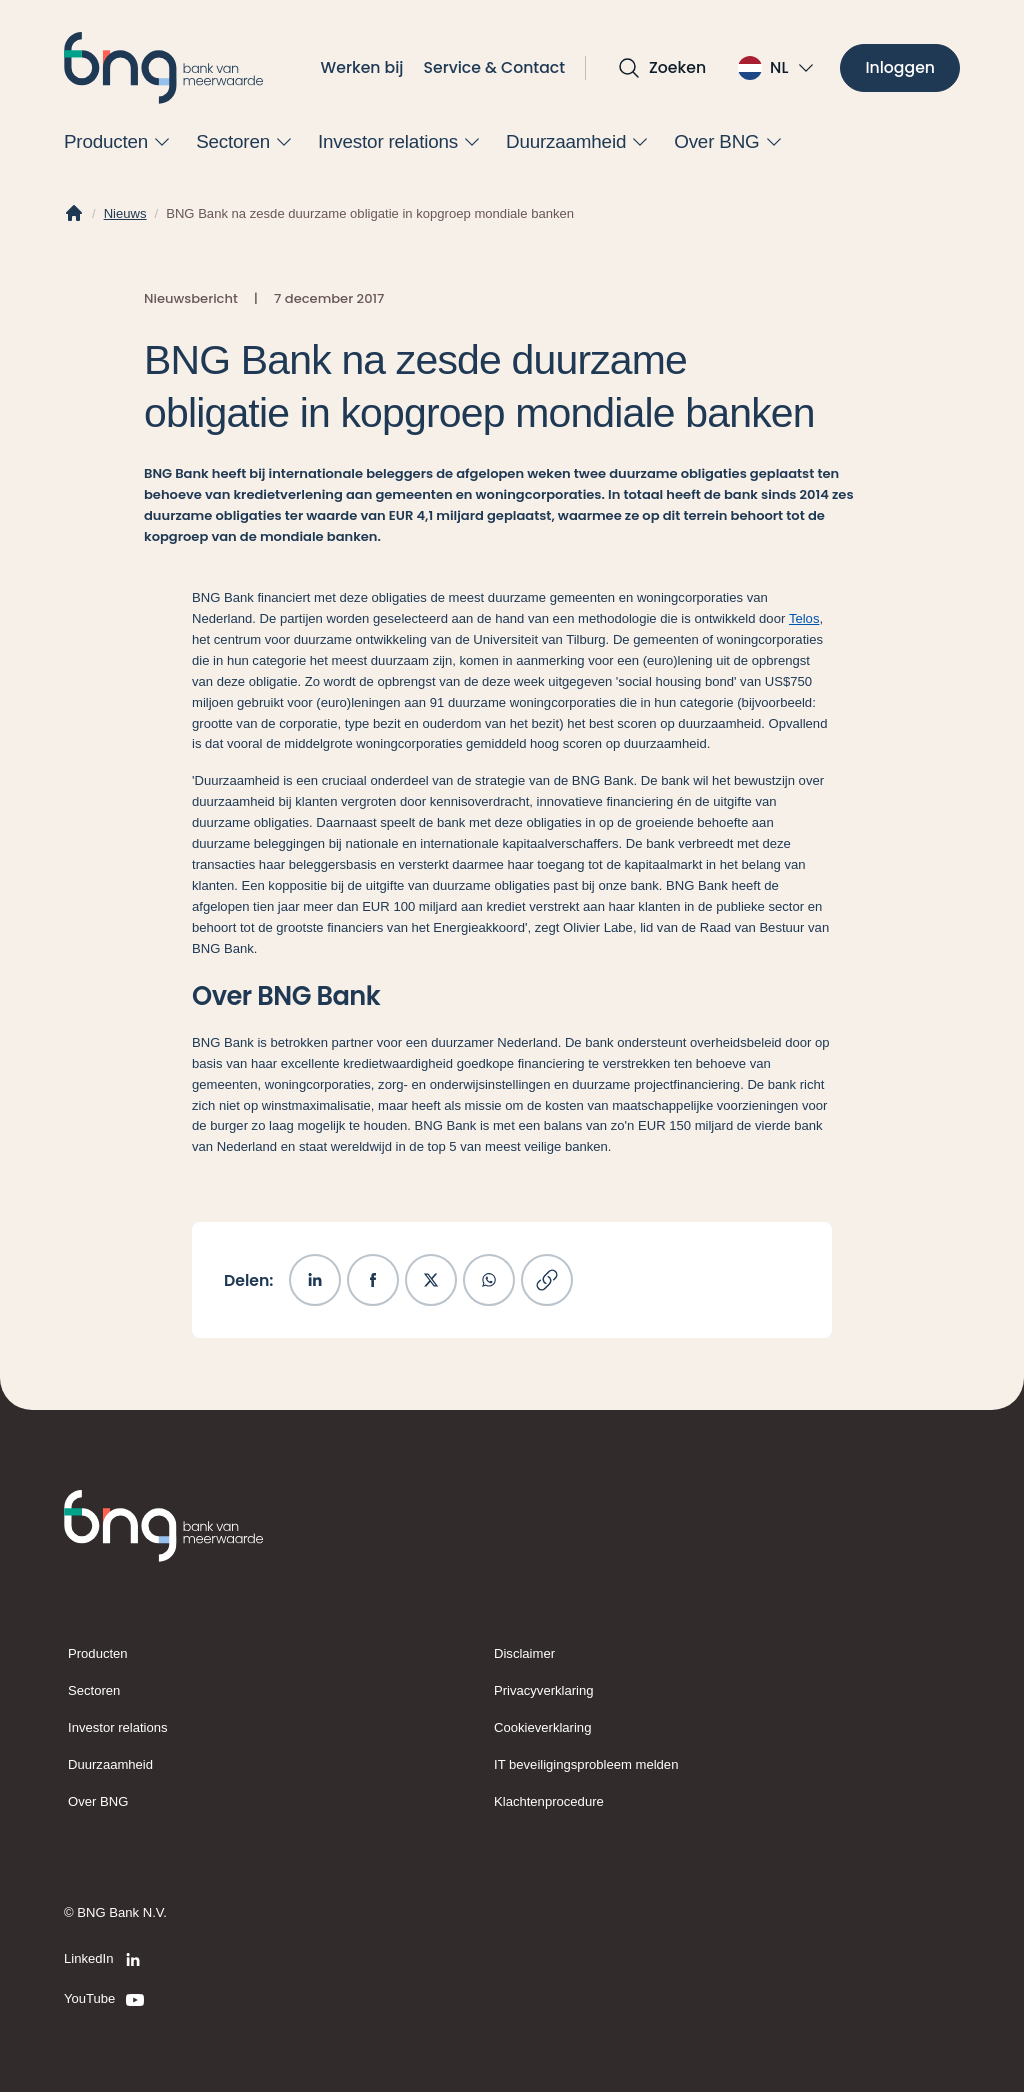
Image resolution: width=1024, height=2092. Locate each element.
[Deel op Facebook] (373, 1280)
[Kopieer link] (547, 1280)
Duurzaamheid (110, 1764)
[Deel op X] (431, 1280)
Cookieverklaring (542, 1727)
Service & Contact (495, 67)
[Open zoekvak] (661, 68)
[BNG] (164, 68)
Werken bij (362, 67)
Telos (804, 618)
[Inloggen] (900, 68)
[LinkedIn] (105, 1960)
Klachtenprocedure (549, 1801)
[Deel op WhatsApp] (489, 1280)
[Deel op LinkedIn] (315, 1280)
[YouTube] (105, 2000)
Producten (98, 1653)
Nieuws (125, 213)
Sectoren (94, 1690)
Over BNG (98, 1801)
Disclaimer (524, 1653)
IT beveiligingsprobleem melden (586, 1764)
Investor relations (118, 1727)
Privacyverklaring (544, 1690)
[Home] (74, 214)
